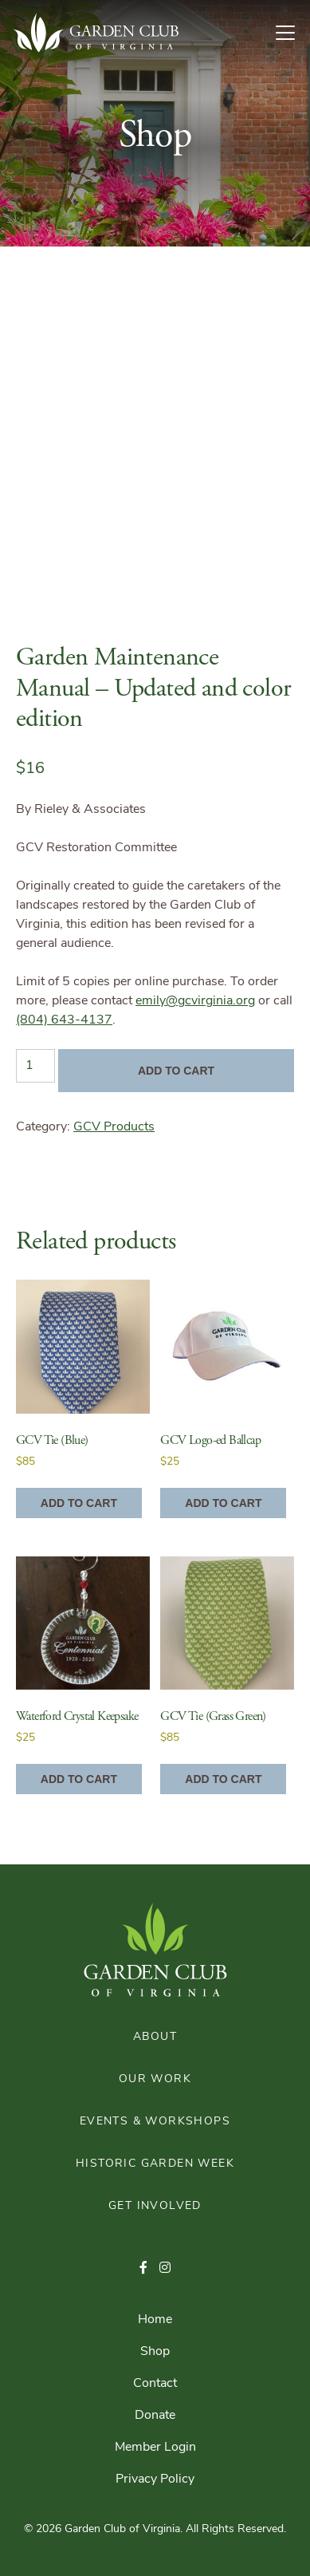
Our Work (155, 2079)
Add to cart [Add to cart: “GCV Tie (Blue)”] (79, 1503)
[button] (143, 2268)
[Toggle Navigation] (291, 33)
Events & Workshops (155, 2122)
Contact (155, 2383)
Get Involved (155, 2206)
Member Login (155, 2447)
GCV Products (114, 1127)
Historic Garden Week (155, 2164)
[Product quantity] (35, 1066)
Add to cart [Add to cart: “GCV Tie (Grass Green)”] (223, 1779)
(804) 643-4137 (64, 1020)
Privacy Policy (155, 2479)
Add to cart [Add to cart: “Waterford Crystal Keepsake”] (79, 1779)
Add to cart (176, 1070)
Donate (155, 2415)
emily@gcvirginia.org (195, 1001)
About (155, 2037)
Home (155, 2320)
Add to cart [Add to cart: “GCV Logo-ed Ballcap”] (223, 1503)
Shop (155, 2351)
